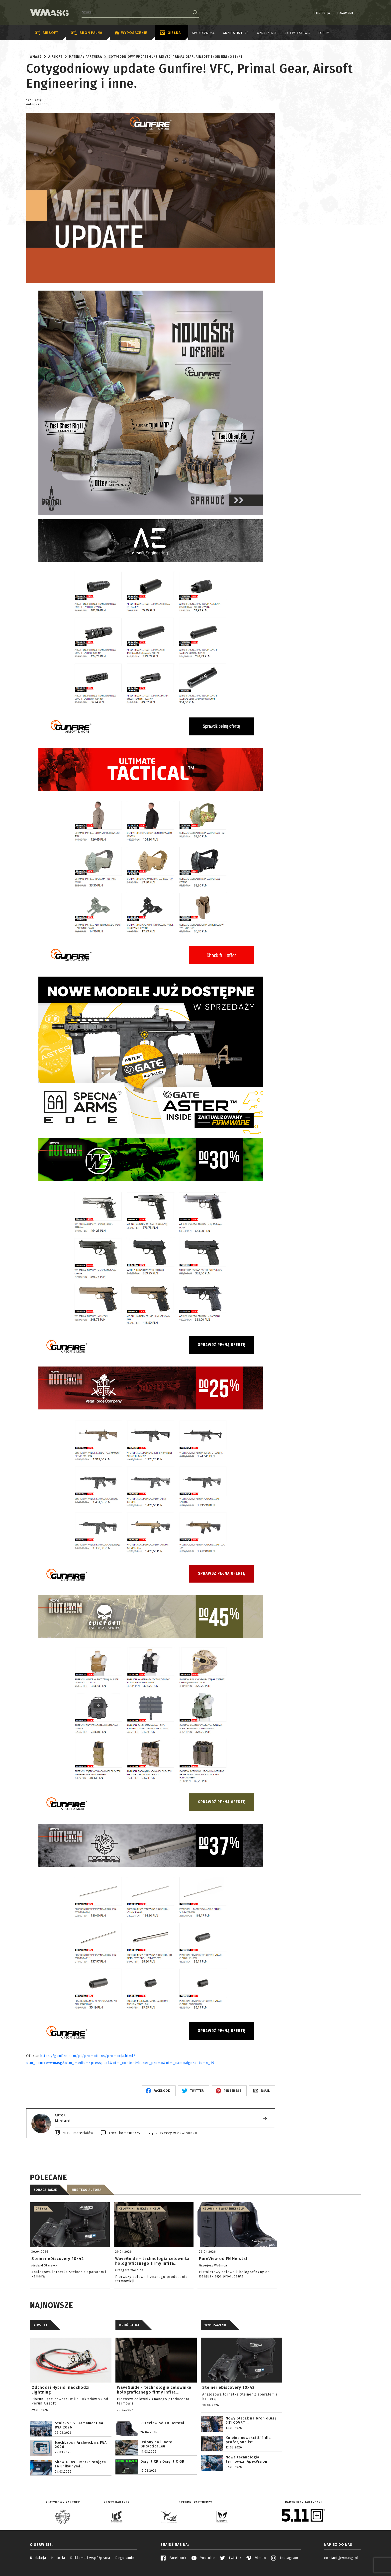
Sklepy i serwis (297, 33)
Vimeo (256, 2558)
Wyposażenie (131, 33)
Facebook (174, 2558)
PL (351, 13)
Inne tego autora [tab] (86, 2190)
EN (358, 13)
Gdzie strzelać (236, 33)
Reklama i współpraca (90, 2558)
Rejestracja (308, 13)
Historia (58, 2558)
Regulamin (124, 2558)
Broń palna (86, 32)
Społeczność (203, 33)
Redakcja (38, 2558)
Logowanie (333, 13)
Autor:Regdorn (37, 104)
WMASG (36, 56)
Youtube (203, 2558)
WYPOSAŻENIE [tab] (215, 2325)
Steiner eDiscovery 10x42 (228, 2387)
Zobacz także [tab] (45, 2190)
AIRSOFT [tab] (41, 2325)
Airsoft (46, 32)
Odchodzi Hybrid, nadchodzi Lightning (60, 2390)
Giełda (170, 32)
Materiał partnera (85, 56)
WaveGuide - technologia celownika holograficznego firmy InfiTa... (154, 2390)
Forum (323, 33)
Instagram (284, 2558)
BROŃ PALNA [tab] (129, 2325)
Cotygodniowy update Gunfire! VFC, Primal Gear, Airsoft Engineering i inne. (176, 56)
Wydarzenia (267, 33)
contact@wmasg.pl (341, 2558)
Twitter (230, 2558)
